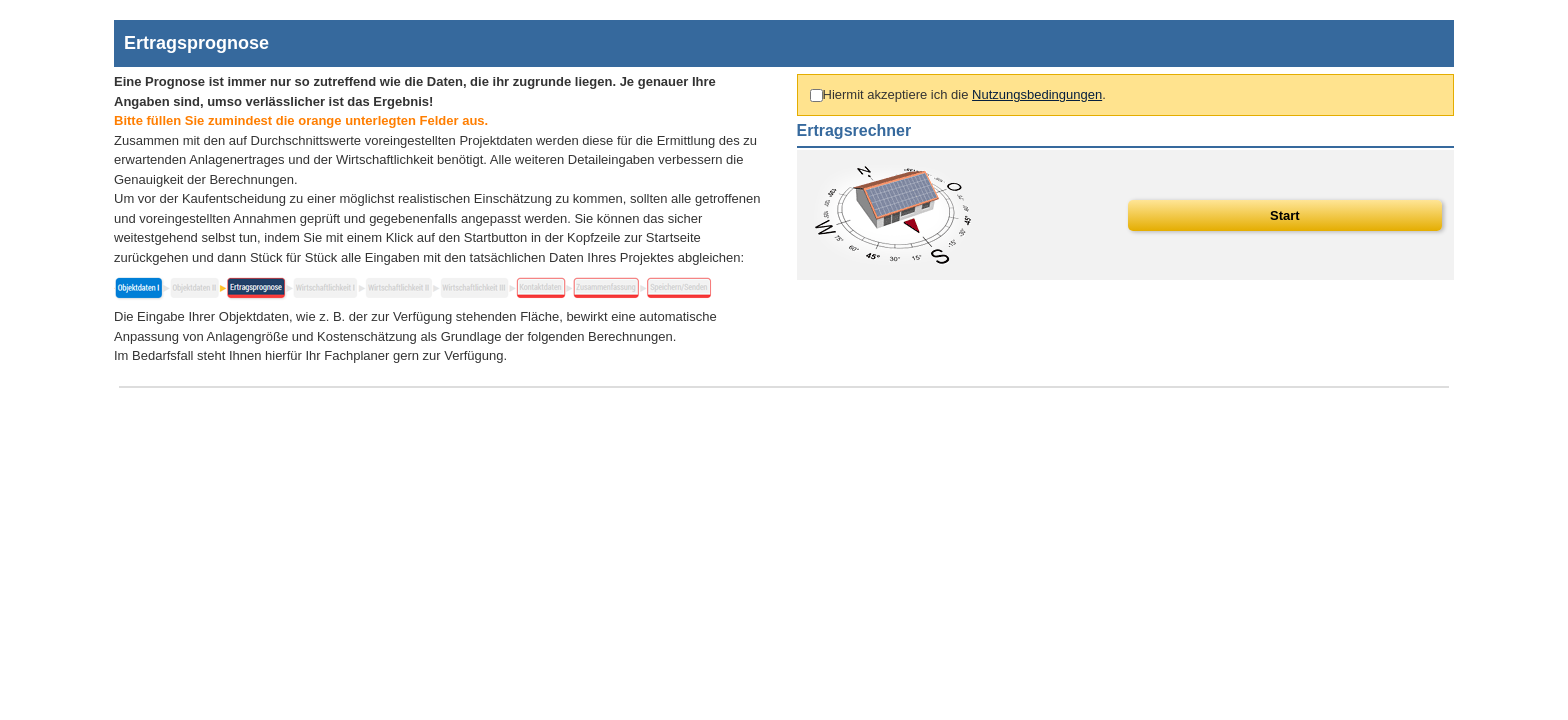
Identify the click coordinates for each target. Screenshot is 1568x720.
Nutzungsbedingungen (1037, 94)
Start (1285, 215)
